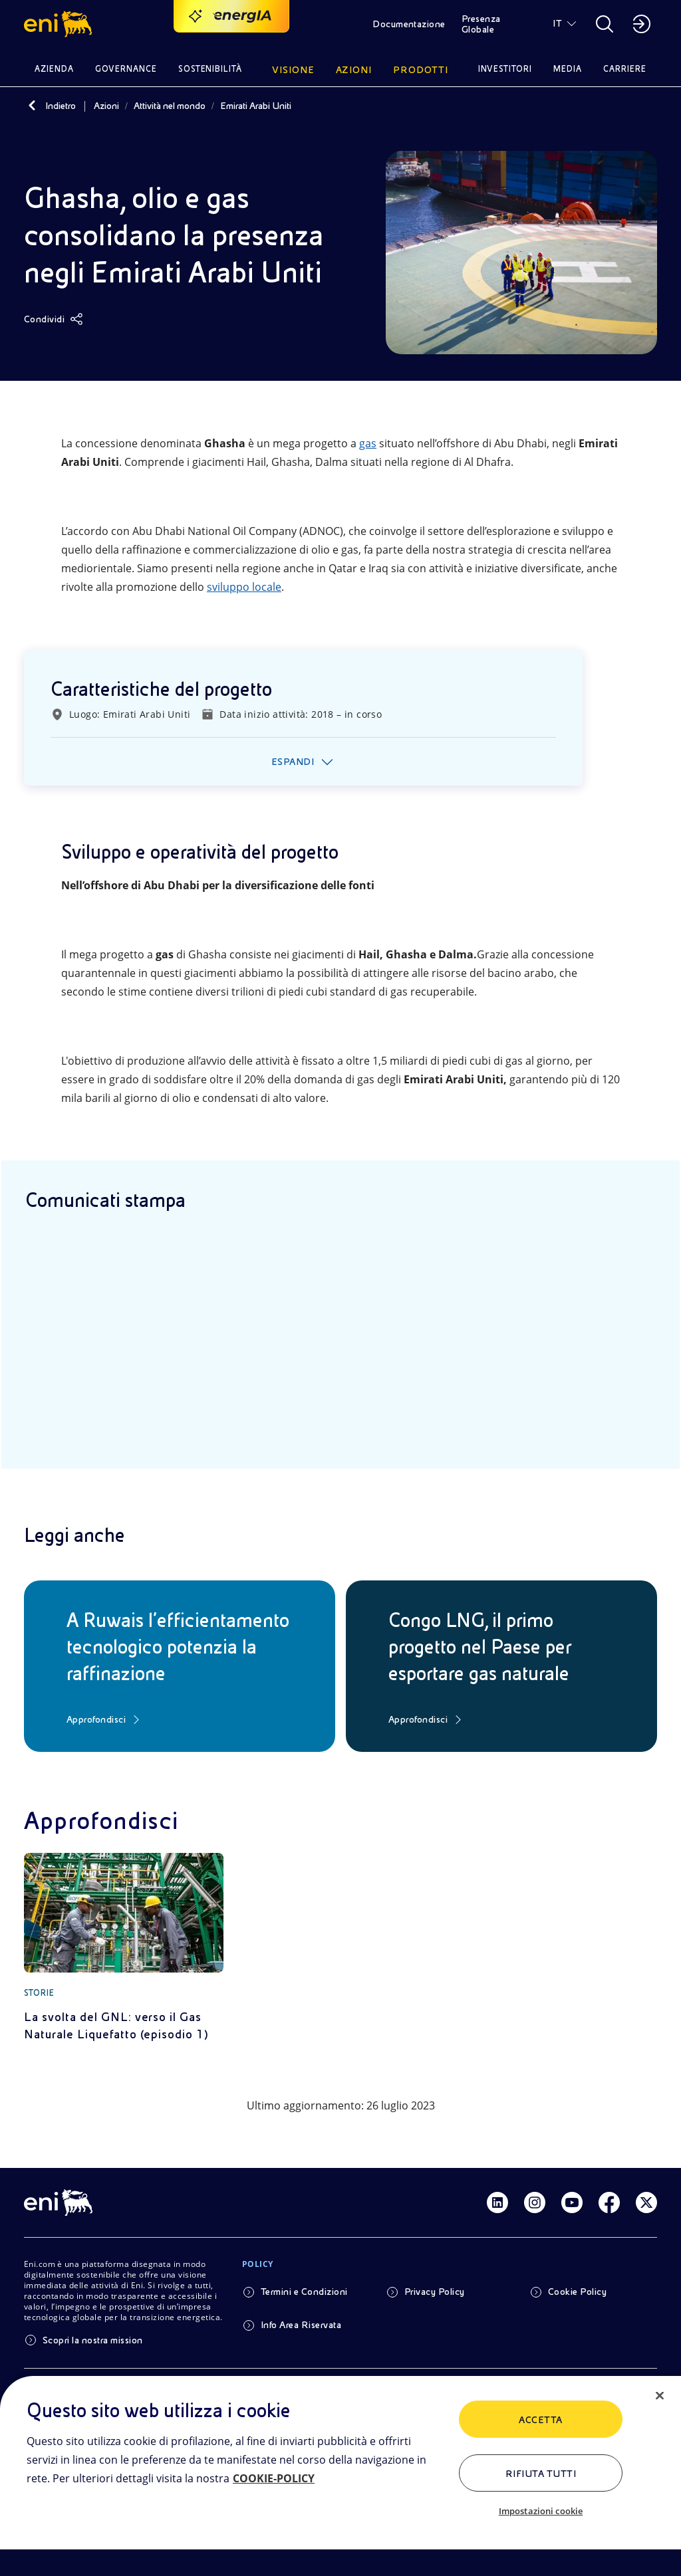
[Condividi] (53, 319)
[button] (60, 24)
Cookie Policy (577, 2291)
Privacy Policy (434, 2291)
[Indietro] (32, 106)
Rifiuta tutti (540, 2473)
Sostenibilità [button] (210, 69)
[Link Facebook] (609, 2202)
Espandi (292, 761)
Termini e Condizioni (304, 2291)
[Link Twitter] (646, 2202)
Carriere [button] (624, 69)
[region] (340, 2476)
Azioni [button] (354, 69)
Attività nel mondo (169, 105)
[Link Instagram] (534, 2202)
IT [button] (557, 23)
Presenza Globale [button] (481, 24)
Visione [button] (293, 69)
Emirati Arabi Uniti (255, 105)
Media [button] (567, 69)
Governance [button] (126, 69)
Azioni (106, 105)
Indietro (60, 105)
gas (367, 443)
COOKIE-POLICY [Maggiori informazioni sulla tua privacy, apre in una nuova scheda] (274, 2478)
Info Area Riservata (301, 2324)
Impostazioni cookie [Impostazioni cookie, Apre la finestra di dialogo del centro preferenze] (541, 2511)
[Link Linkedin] (497, 2202)
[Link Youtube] (572, 2202)
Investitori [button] (505, 69)
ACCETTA (540, 2420)
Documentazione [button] (409, 24)
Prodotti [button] (420, 69)
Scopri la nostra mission (93, 2340)
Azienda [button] (54, 69)
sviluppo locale (244, 587)
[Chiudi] (659, 2396)
